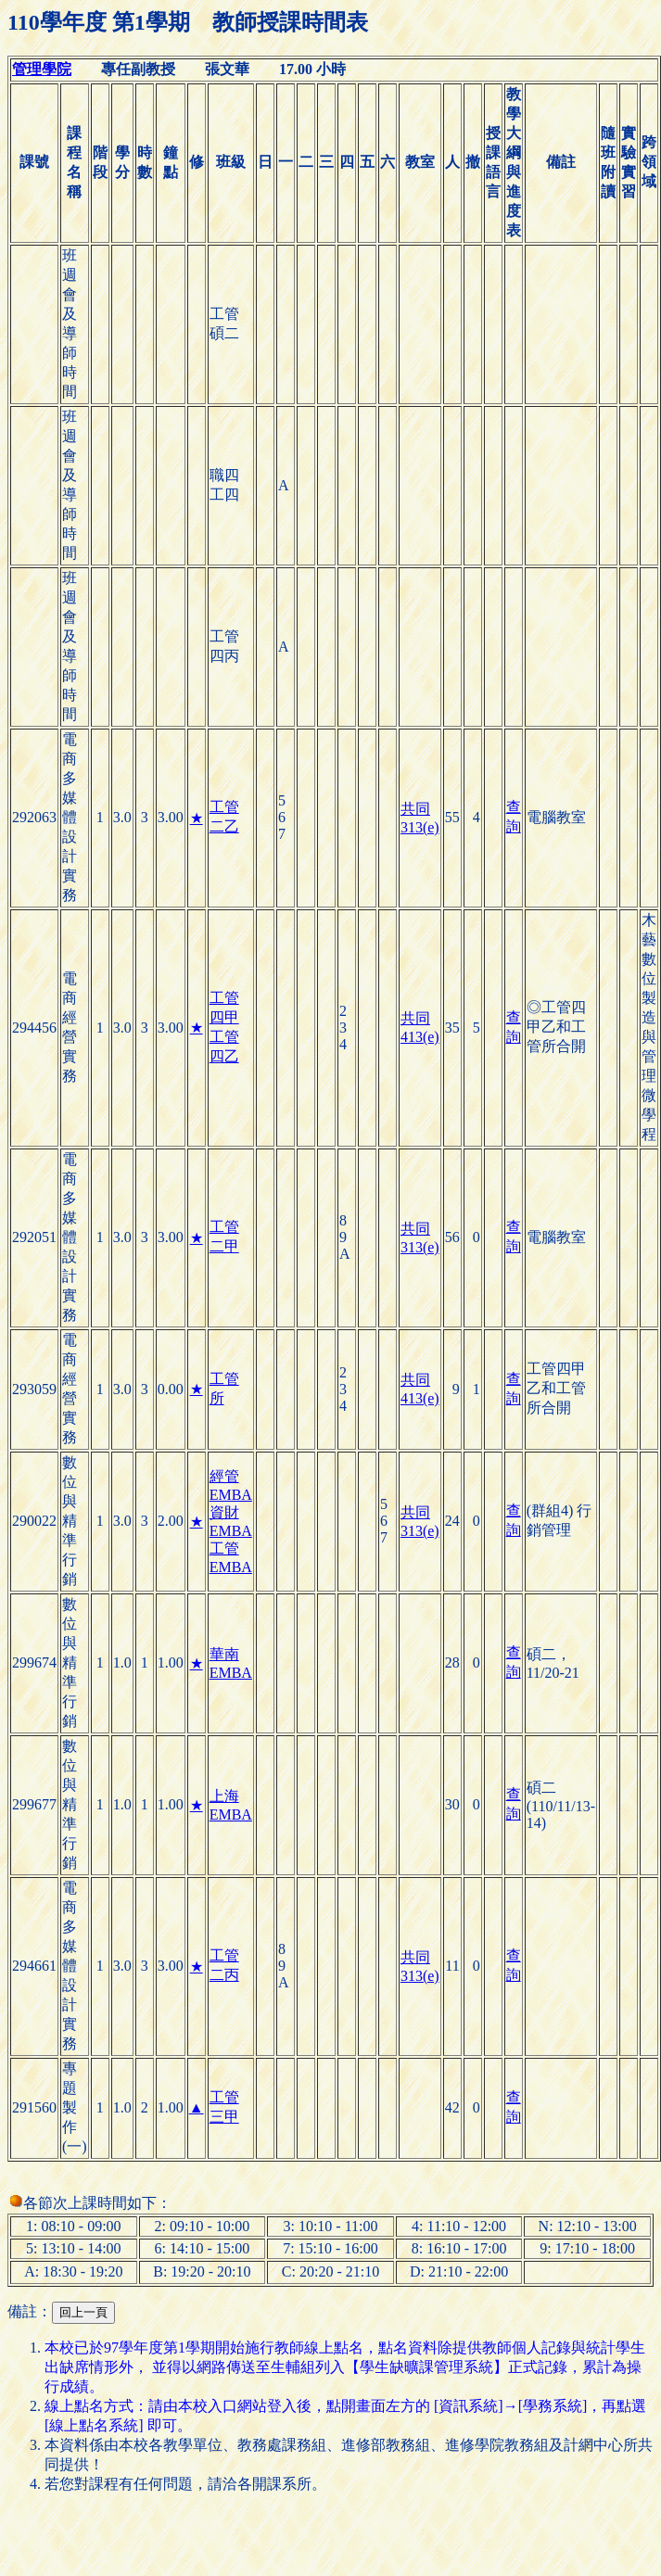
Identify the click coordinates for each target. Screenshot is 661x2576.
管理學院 (41, 69)
